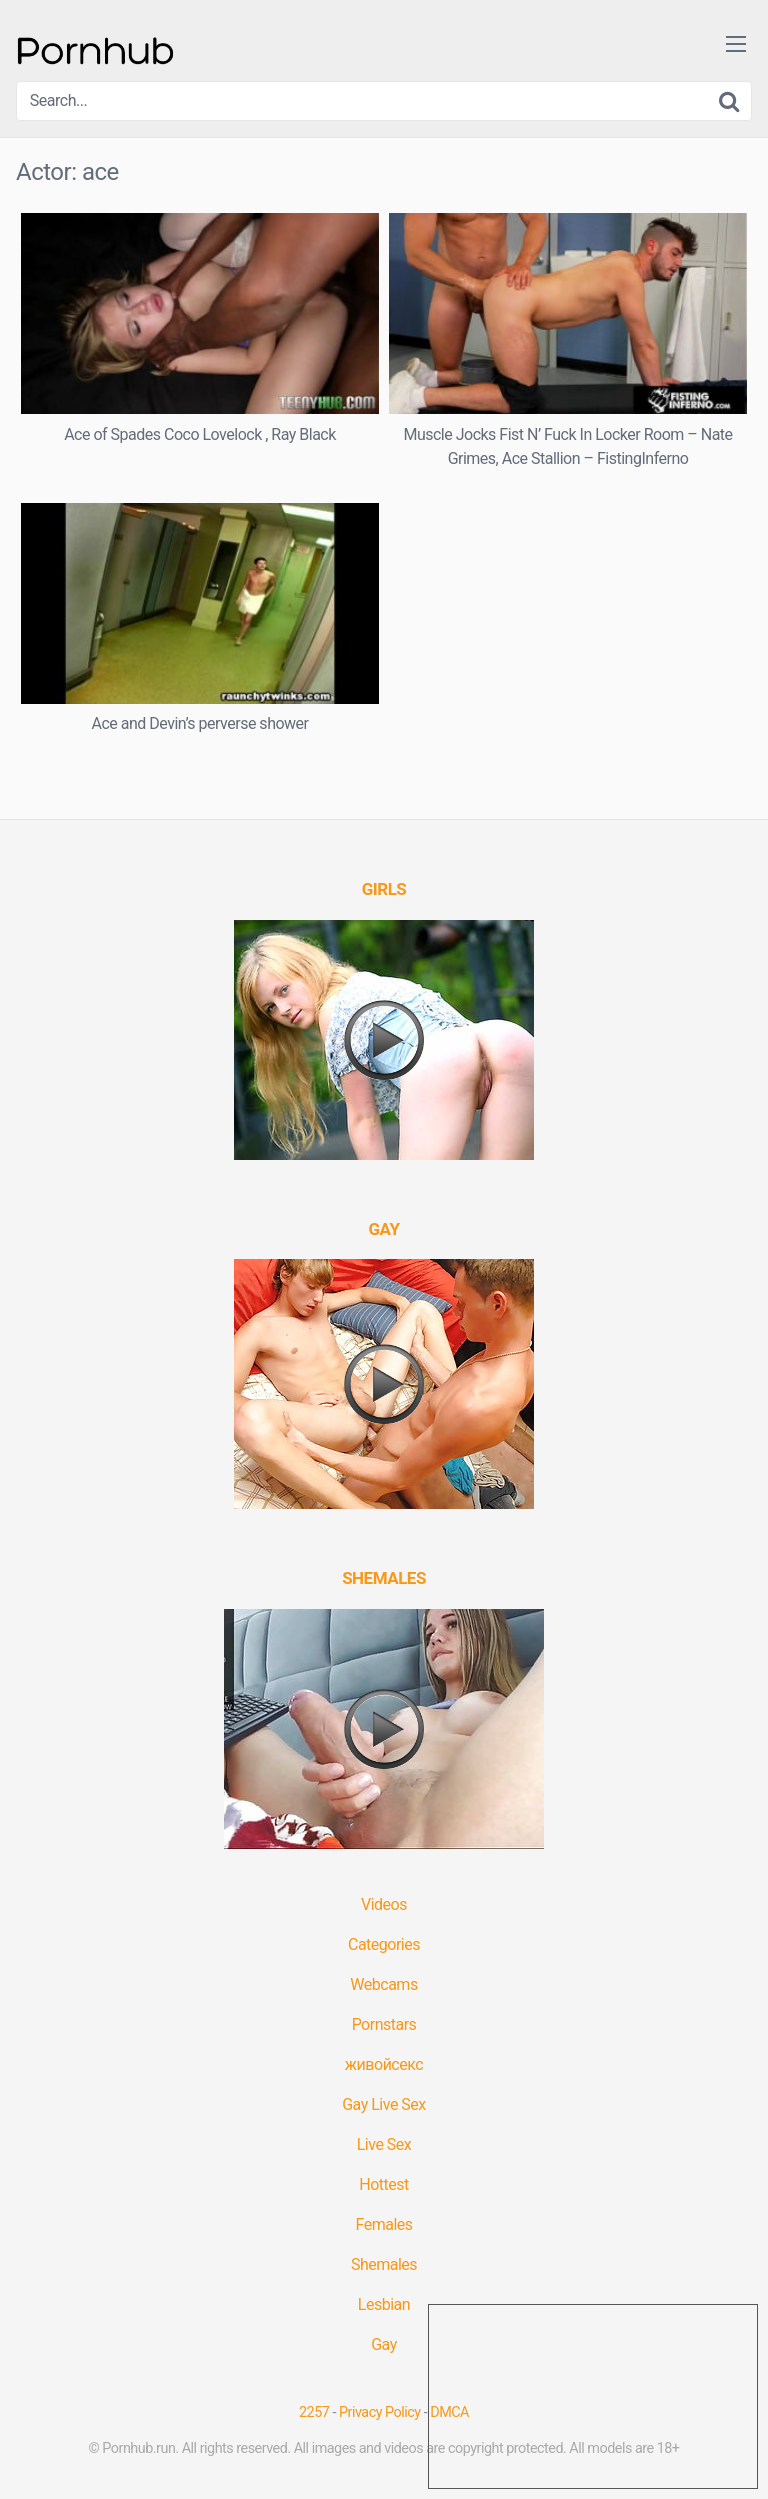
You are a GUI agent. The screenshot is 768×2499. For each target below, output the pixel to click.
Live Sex (384, 2144)
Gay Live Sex (384, 2104)
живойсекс (384, 2064)
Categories (384, 1944)
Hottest (383, 2184)
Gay (384, 2344)
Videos (384, 1904)
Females (383, 2224)
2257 (314, 2412)
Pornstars (384, 2024)
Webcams (383, 1984)
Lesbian (384, 2304)
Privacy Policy (380, 2412)
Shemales (384, 2264)
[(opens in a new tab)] (384, 889)
